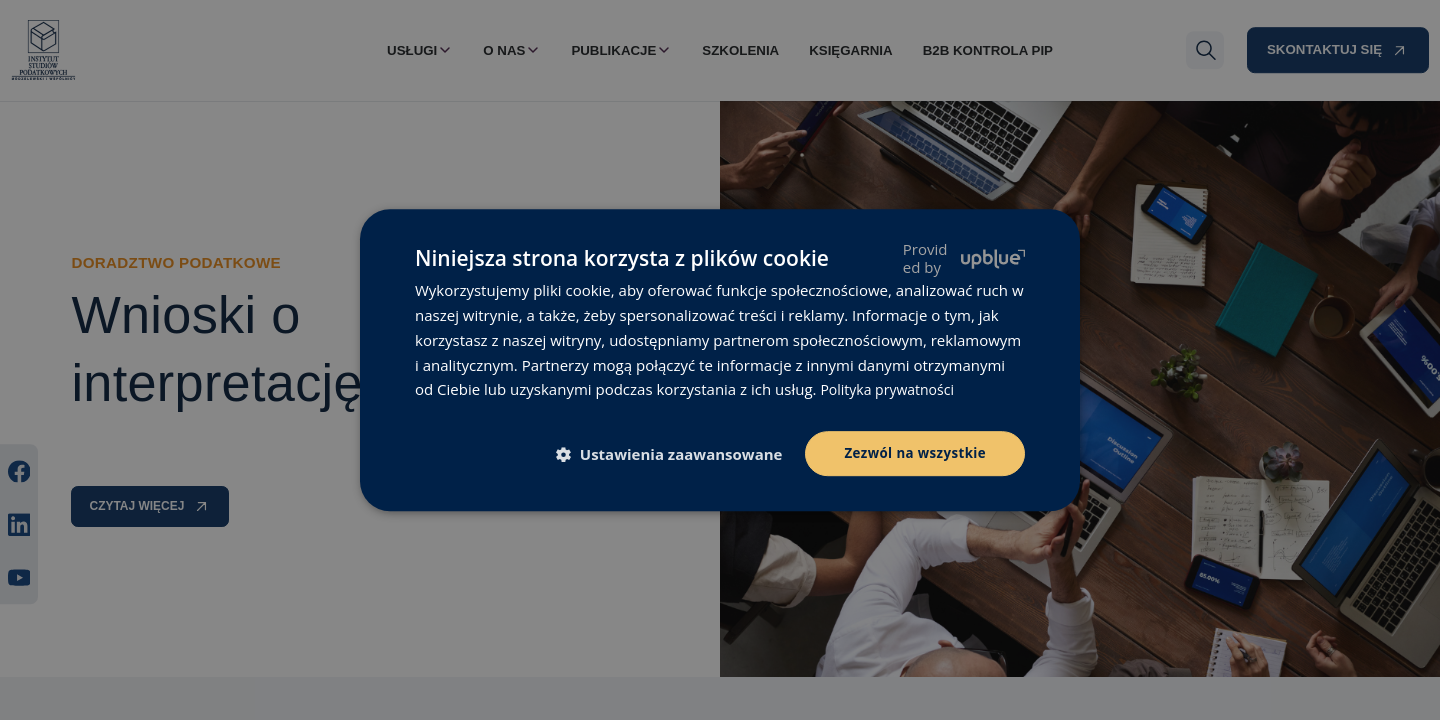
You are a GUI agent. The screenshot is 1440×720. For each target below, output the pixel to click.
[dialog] (720, 360)
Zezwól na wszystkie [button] (911, 452)
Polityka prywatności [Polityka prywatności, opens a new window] (891, 388)
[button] (670, 455)
